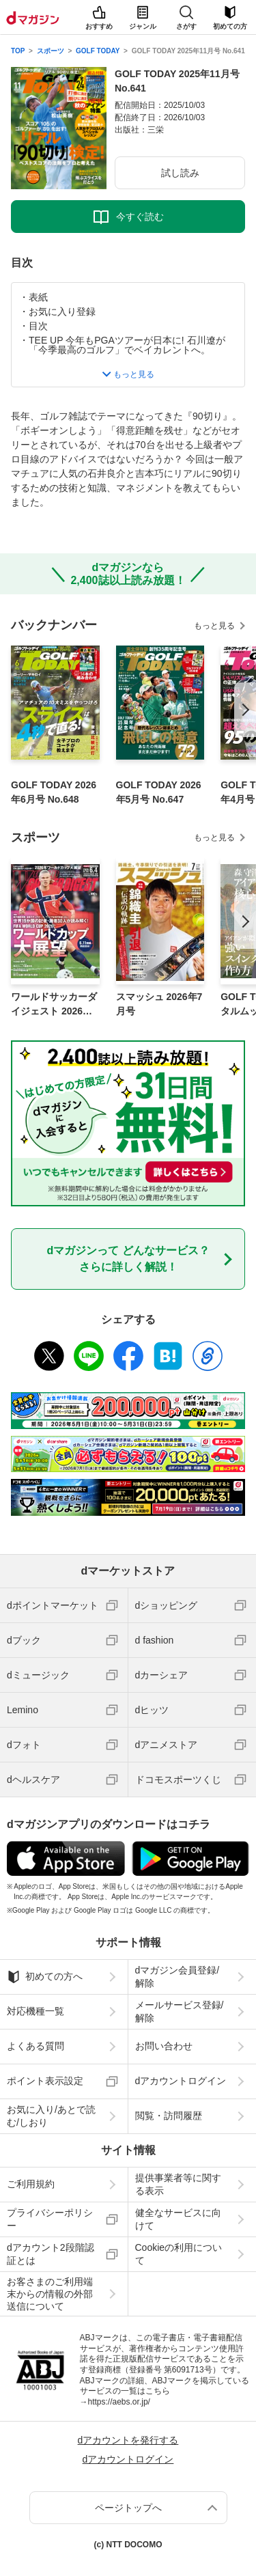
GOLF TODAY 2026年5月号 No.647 (158, 792)
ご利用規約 (31, 2183)
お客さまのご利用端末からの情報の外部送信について (50, 2294)
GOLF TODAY (97, 51)
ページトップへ (128, 2507)
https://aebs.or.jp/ (119, 2402)
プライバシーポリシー (50, 2218)
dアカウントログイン (181, 2080)
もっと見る (214, 626)
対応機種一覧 (35, 2011)
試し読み (180, 172)
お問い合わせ (164, 2045)
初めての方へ (45, 1977)
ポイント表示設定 (45, 2080)
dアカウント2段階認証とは (50, 2253)
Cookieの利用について (179, 2253)
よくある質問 (35, 2045)
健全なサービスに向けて (178, 2218)
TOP (18, 51)
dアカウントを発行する (128, 2440)
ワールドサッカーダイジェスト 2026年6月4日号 (54, 1005)
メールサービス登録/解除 (179, 2011)
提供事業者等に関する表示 (178, 2184)
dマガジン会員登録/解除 (177, 1976)
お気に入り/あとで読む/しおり (51, 2115)
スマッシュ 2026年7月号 (159, 1003)
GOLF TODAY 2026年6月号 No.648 (53, 792)
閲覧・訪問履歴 (168, 2115)
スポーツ (50, 51)
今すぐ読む (140, 216)
